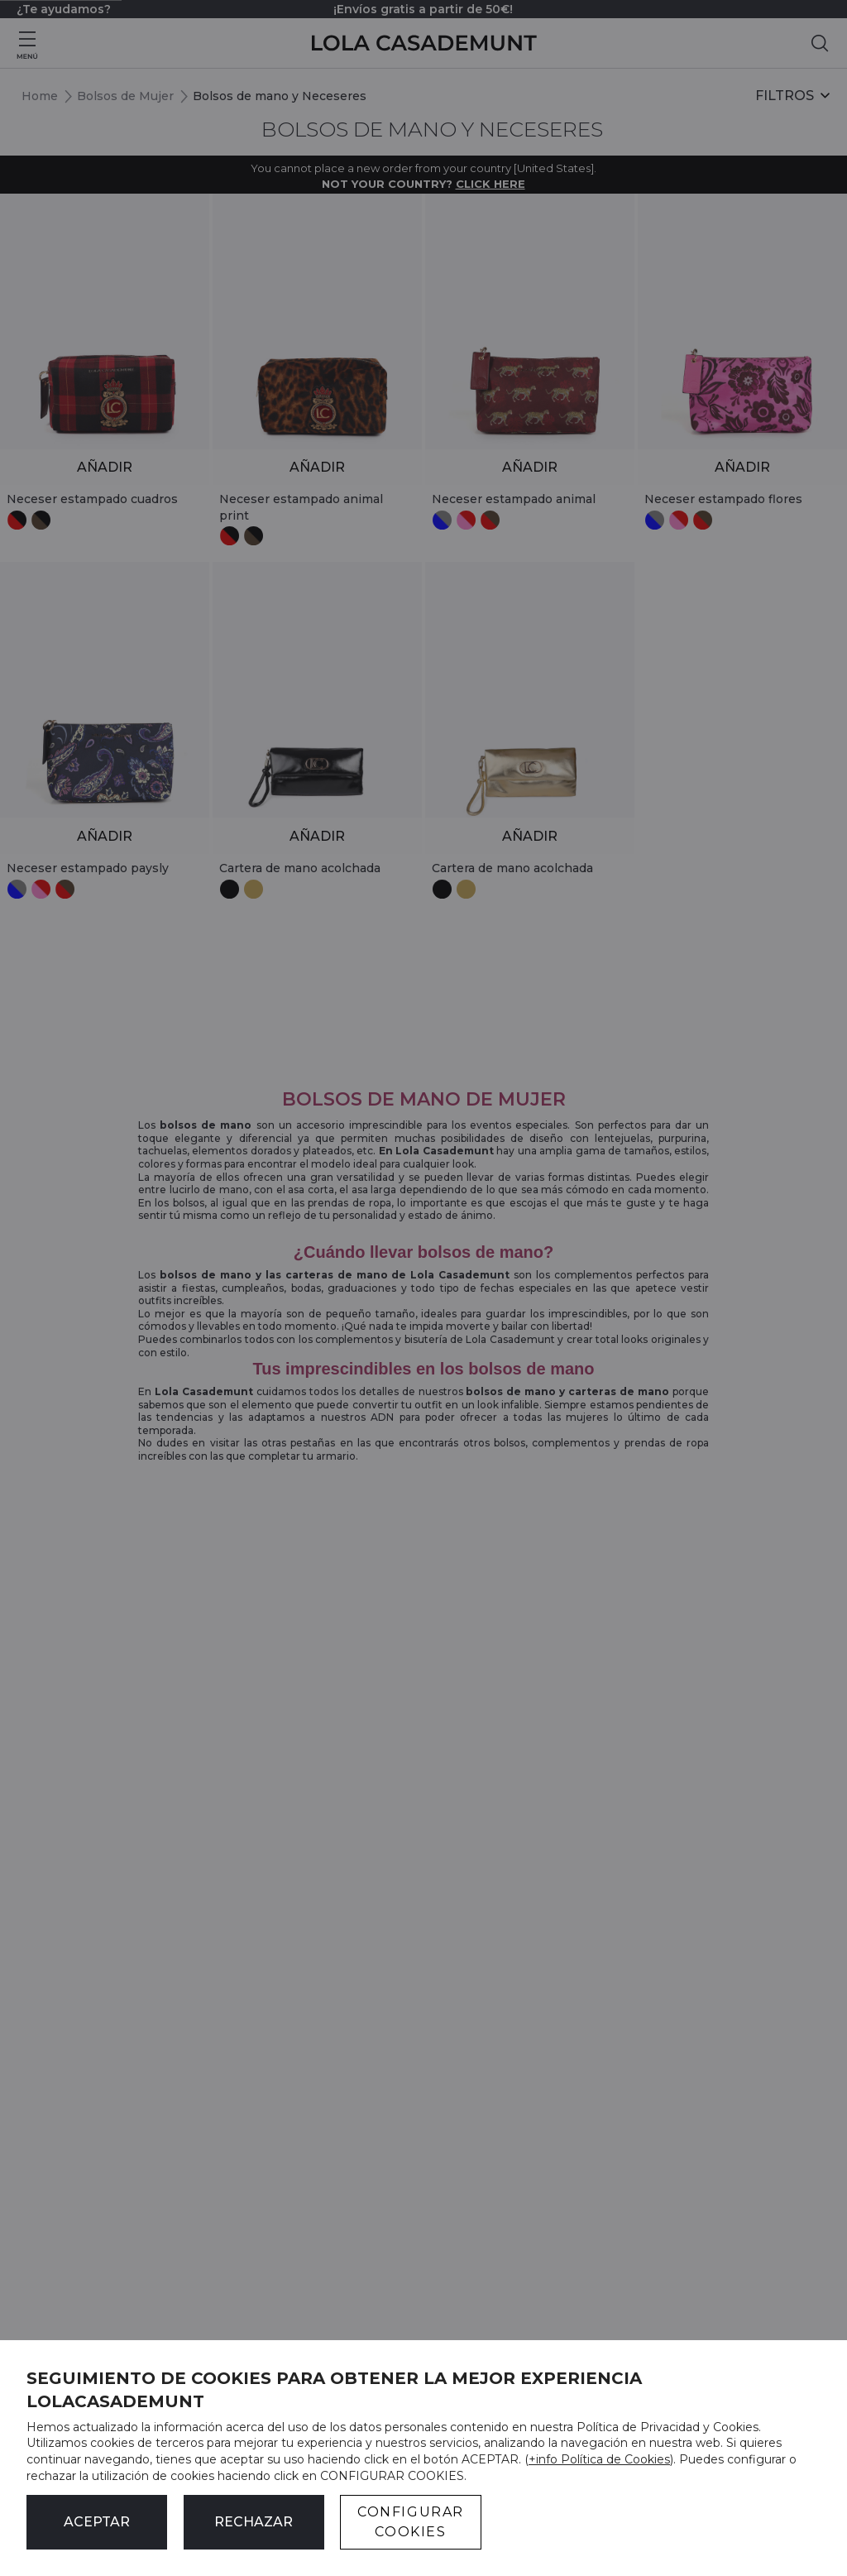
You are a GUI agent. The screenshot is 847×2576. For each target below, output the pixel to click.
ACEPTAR (97, 2522)
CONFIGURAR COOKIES (410, 2522)
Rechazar (253, 2522)
